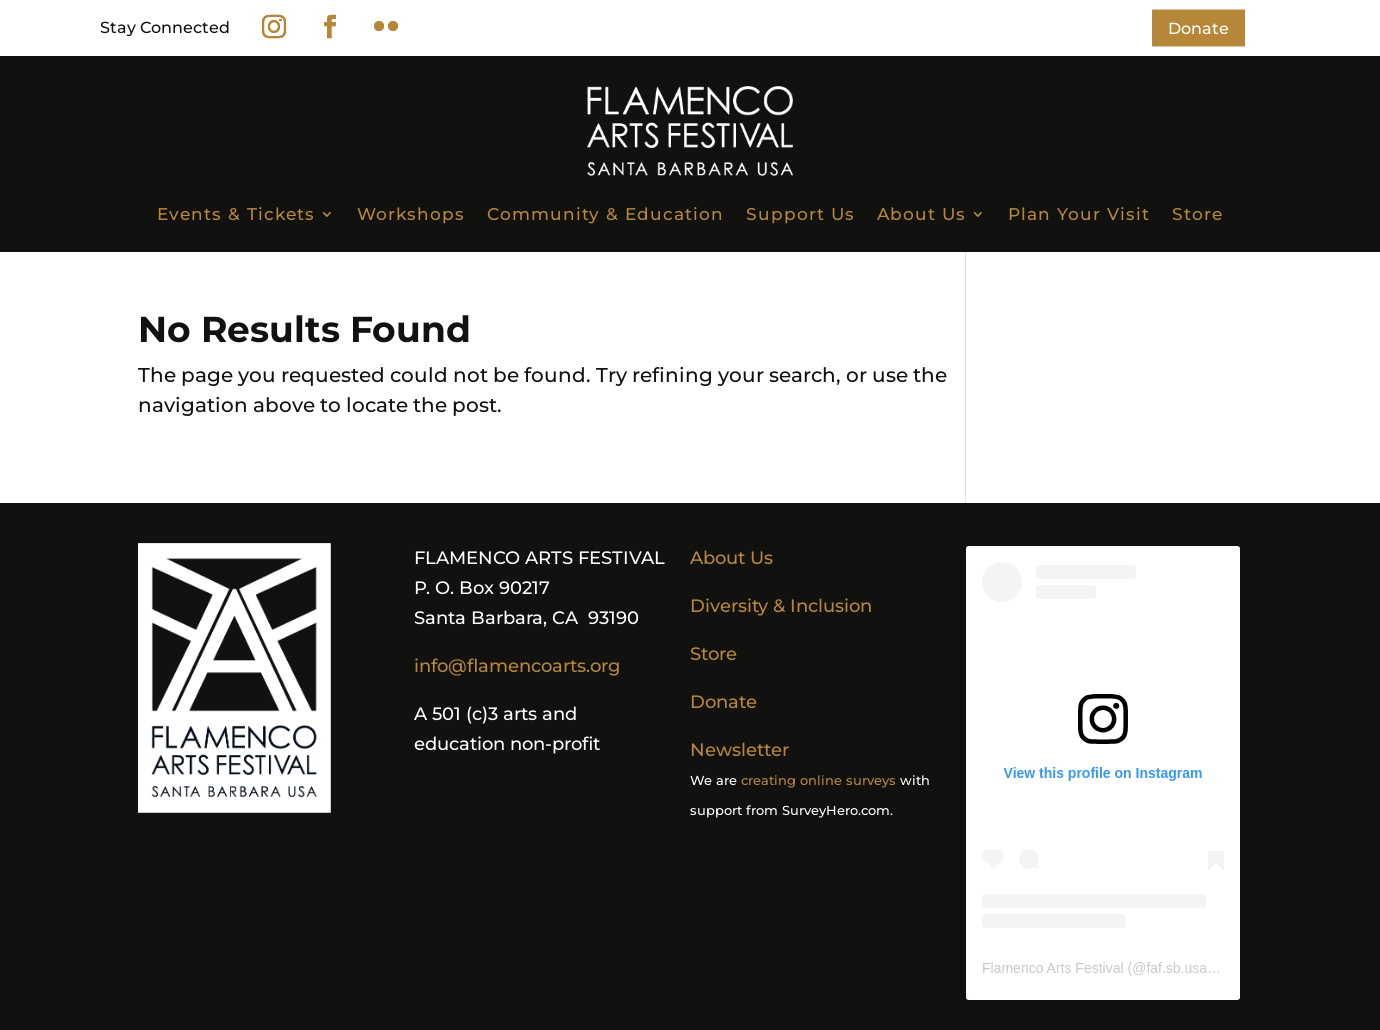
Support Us (800, 214)
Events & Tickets (236, 214)
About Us (921, 214)
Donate (1198, 27)
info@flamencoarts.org (517, 666)
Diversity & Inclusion (781, 606)
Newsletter (739, 750)
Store (1197, 214)
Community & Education (605, 214)
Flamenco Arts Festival (1053, 968)
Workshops (411, 214)
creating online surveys (818, 780)
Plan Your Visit (1079, 214)
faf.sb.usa (1176, 968)
